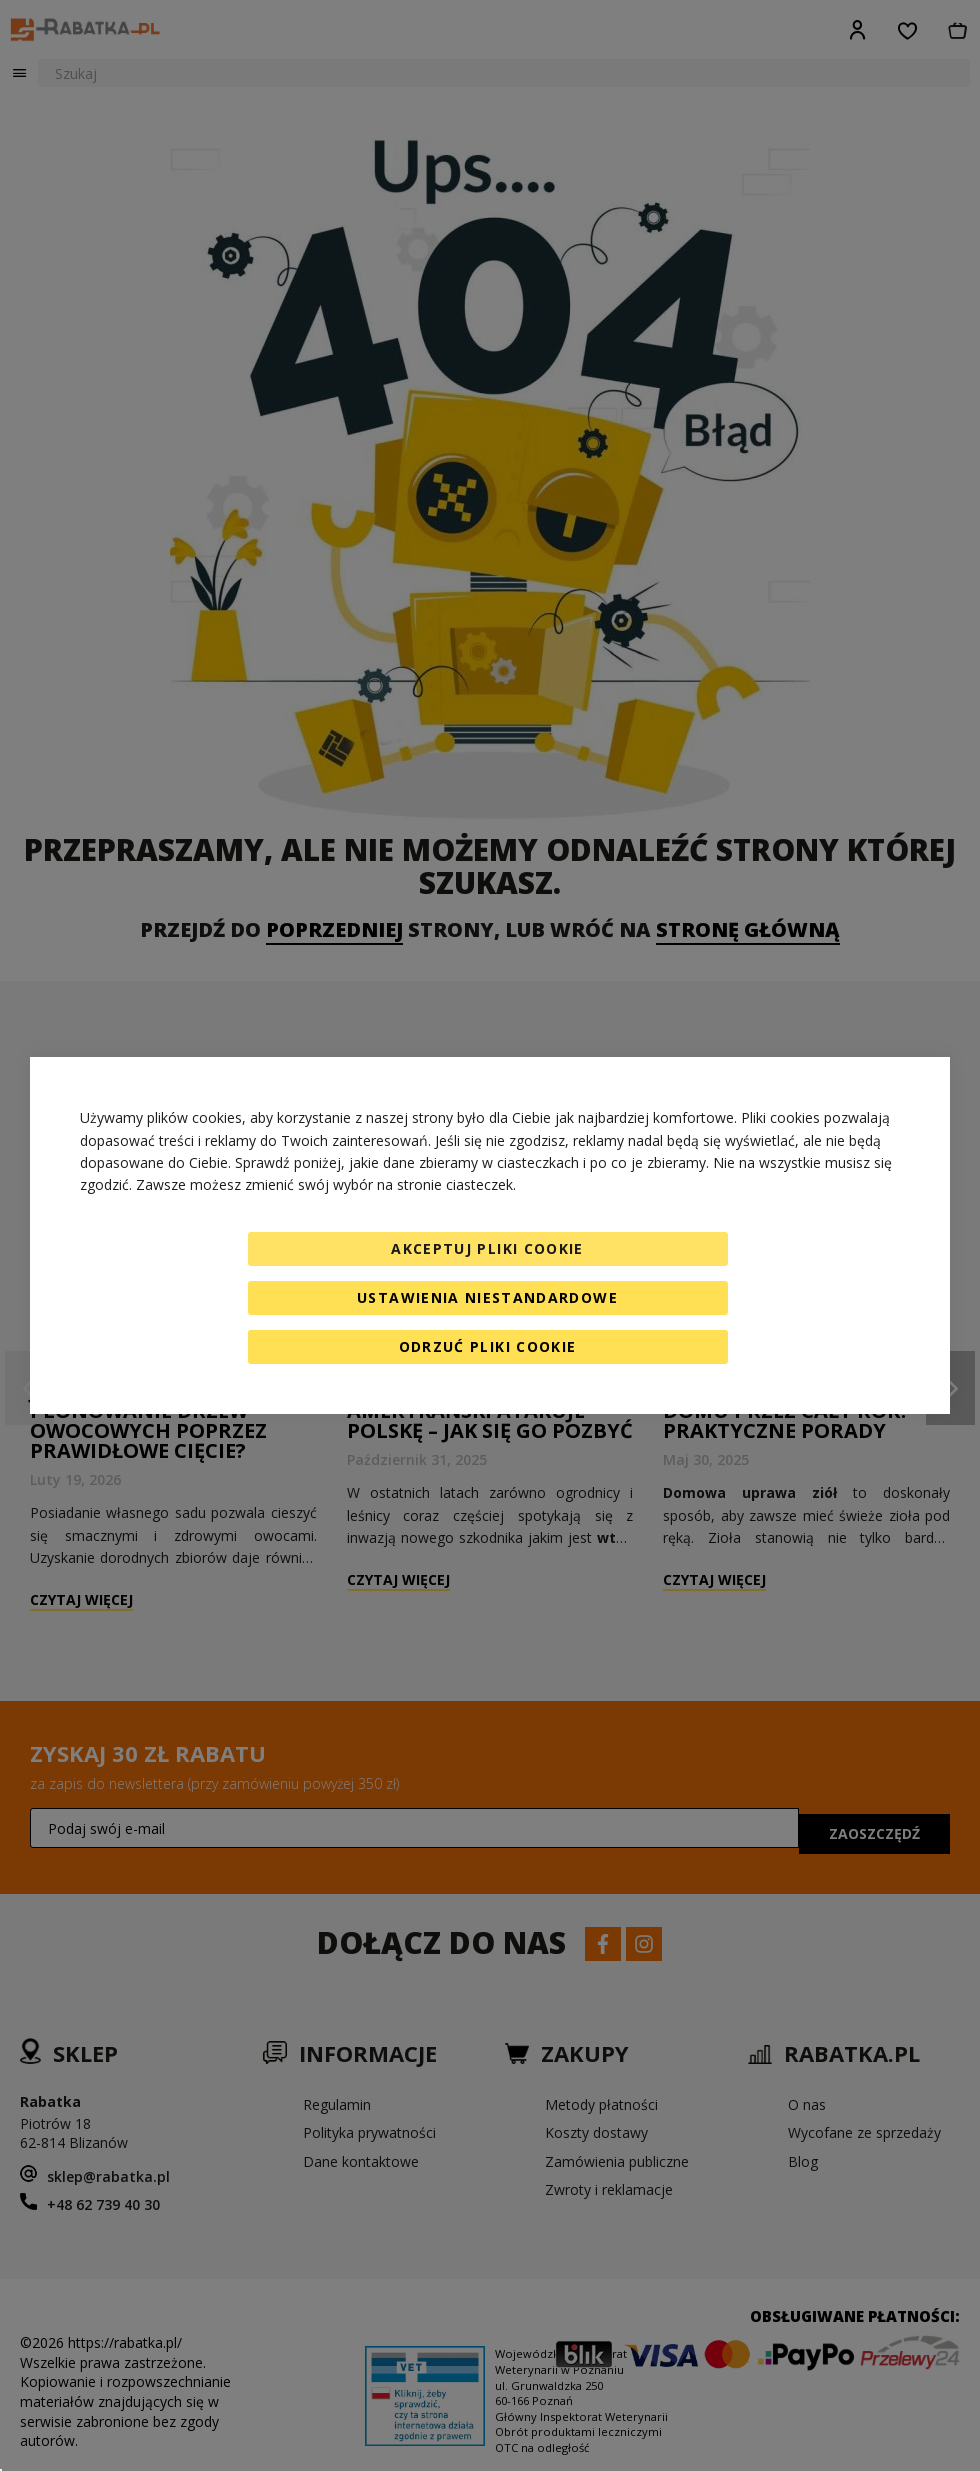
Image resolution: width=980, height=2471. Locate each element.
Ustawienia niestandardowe (487, 1297)
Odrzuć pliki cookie (488, 1346)
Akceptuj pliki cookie (487, 1248)
